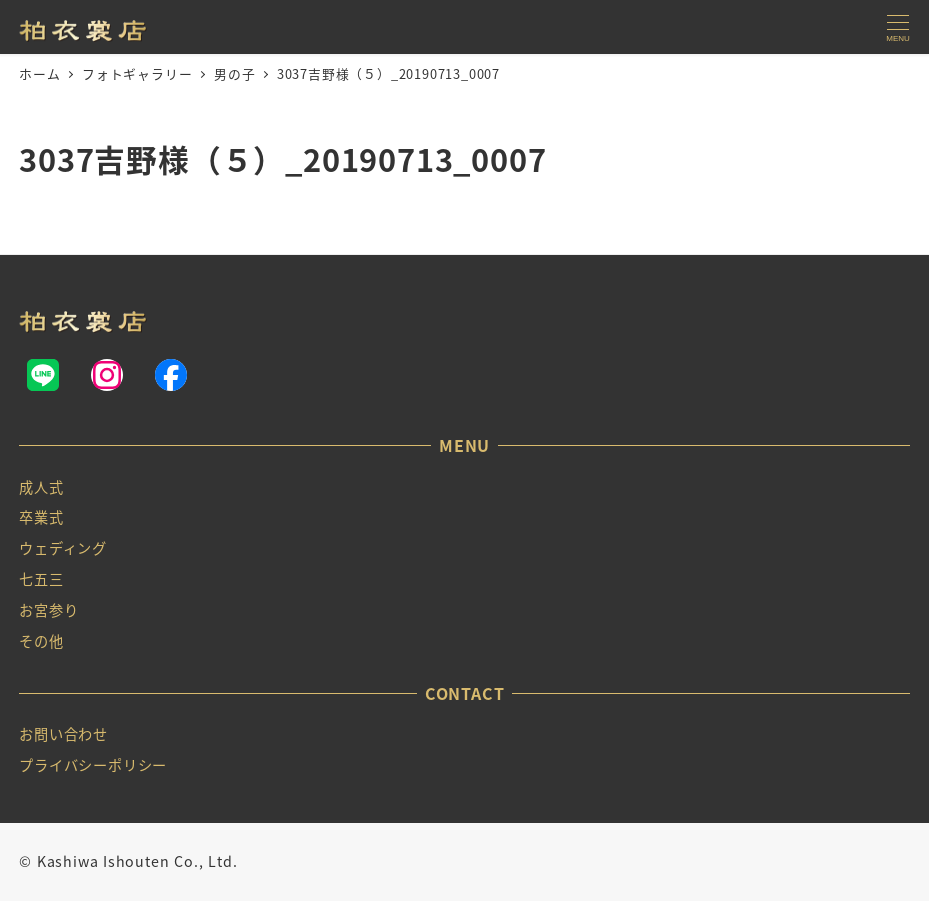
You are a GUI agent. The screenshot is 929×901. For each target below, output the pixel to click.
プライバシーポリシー (93, 765)
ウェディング (63, 548)
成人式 (41, 487)
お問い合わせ (63, 734)
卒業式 (41, 517)
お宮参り (48, 610)
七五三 (41, 579)
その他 (41, 641)
